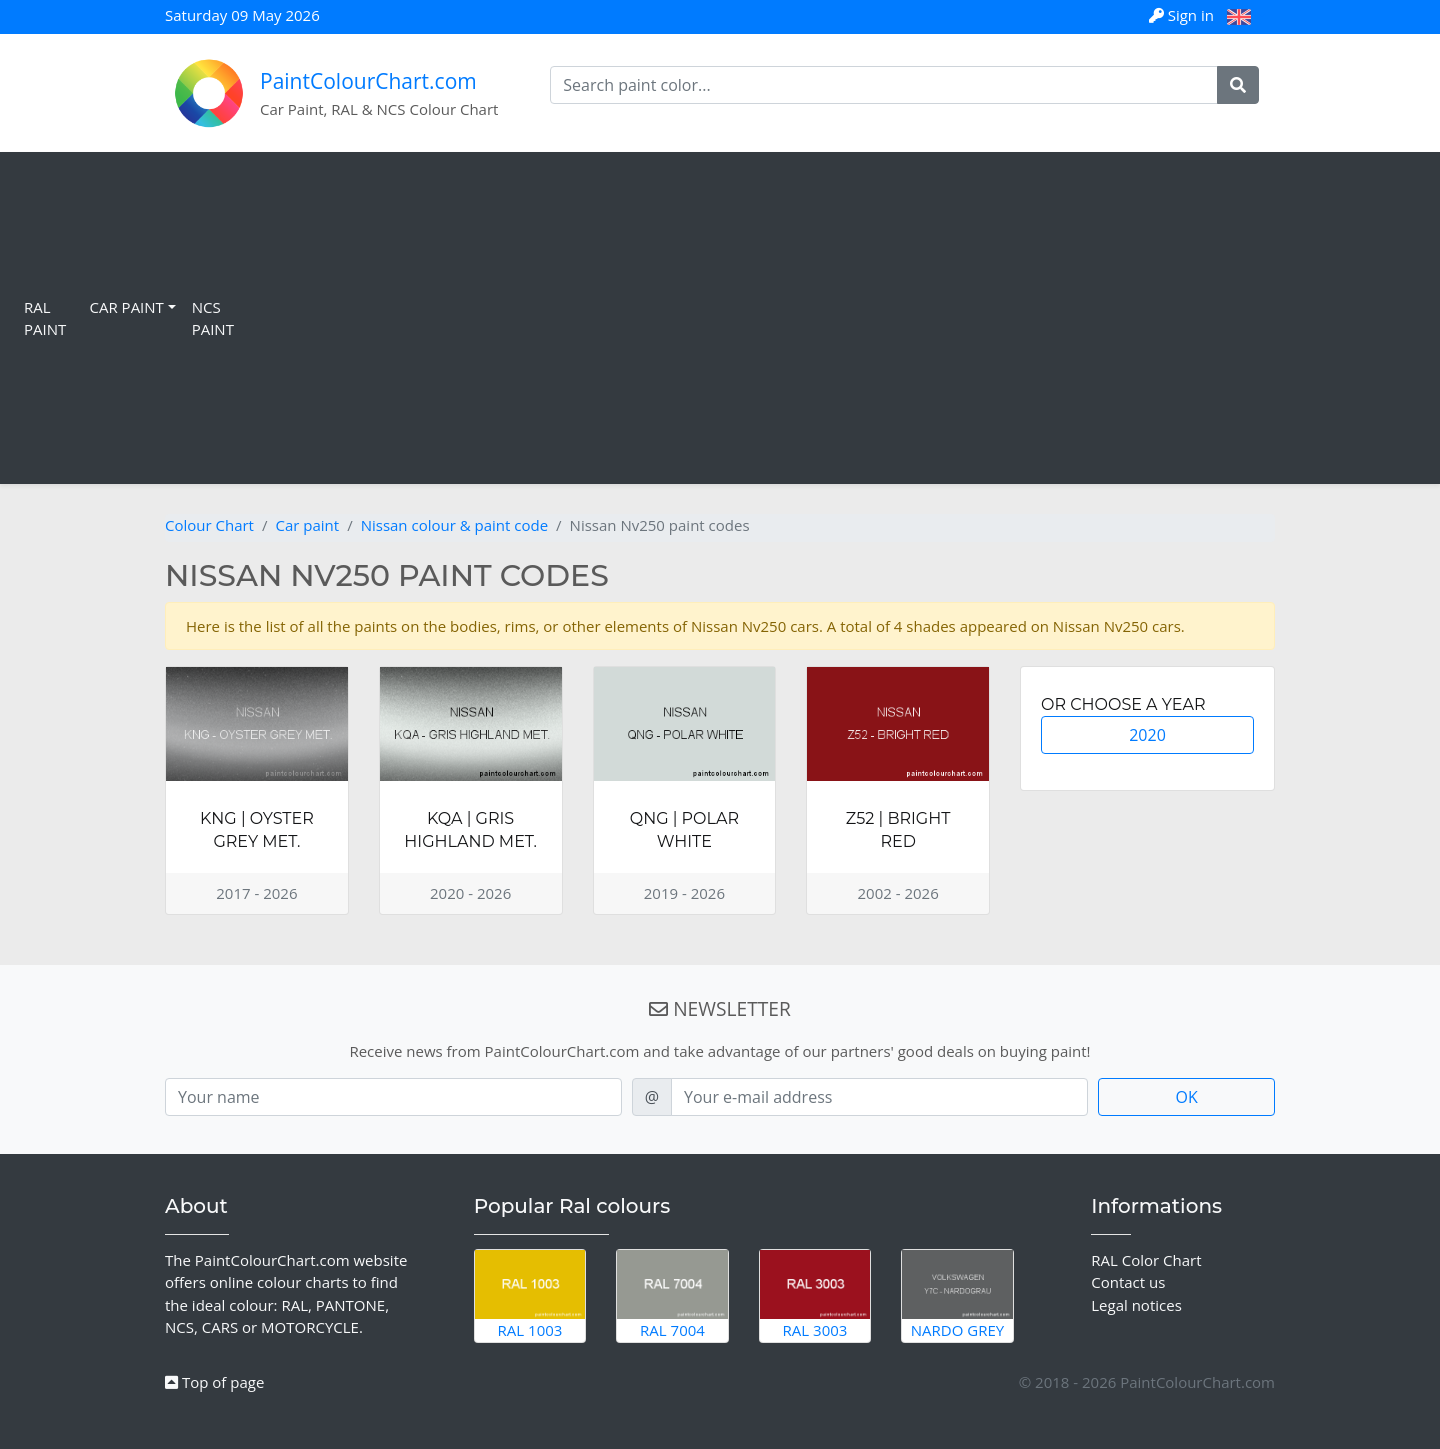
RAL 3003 (815, 1295)
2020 (1147, 735)
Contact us (1128, 1282)
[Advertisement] (837, 318)
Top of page (214, 1382)
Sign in (1183, 15)
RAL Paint (45, 318)
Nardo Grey (957, 1295)
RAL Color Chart (1146, 1260)
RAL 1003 (530, 1295)
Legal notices (1136, 1305)
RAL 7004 (672, 1295)
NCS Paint (213, 318)
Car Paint (127, 307)
